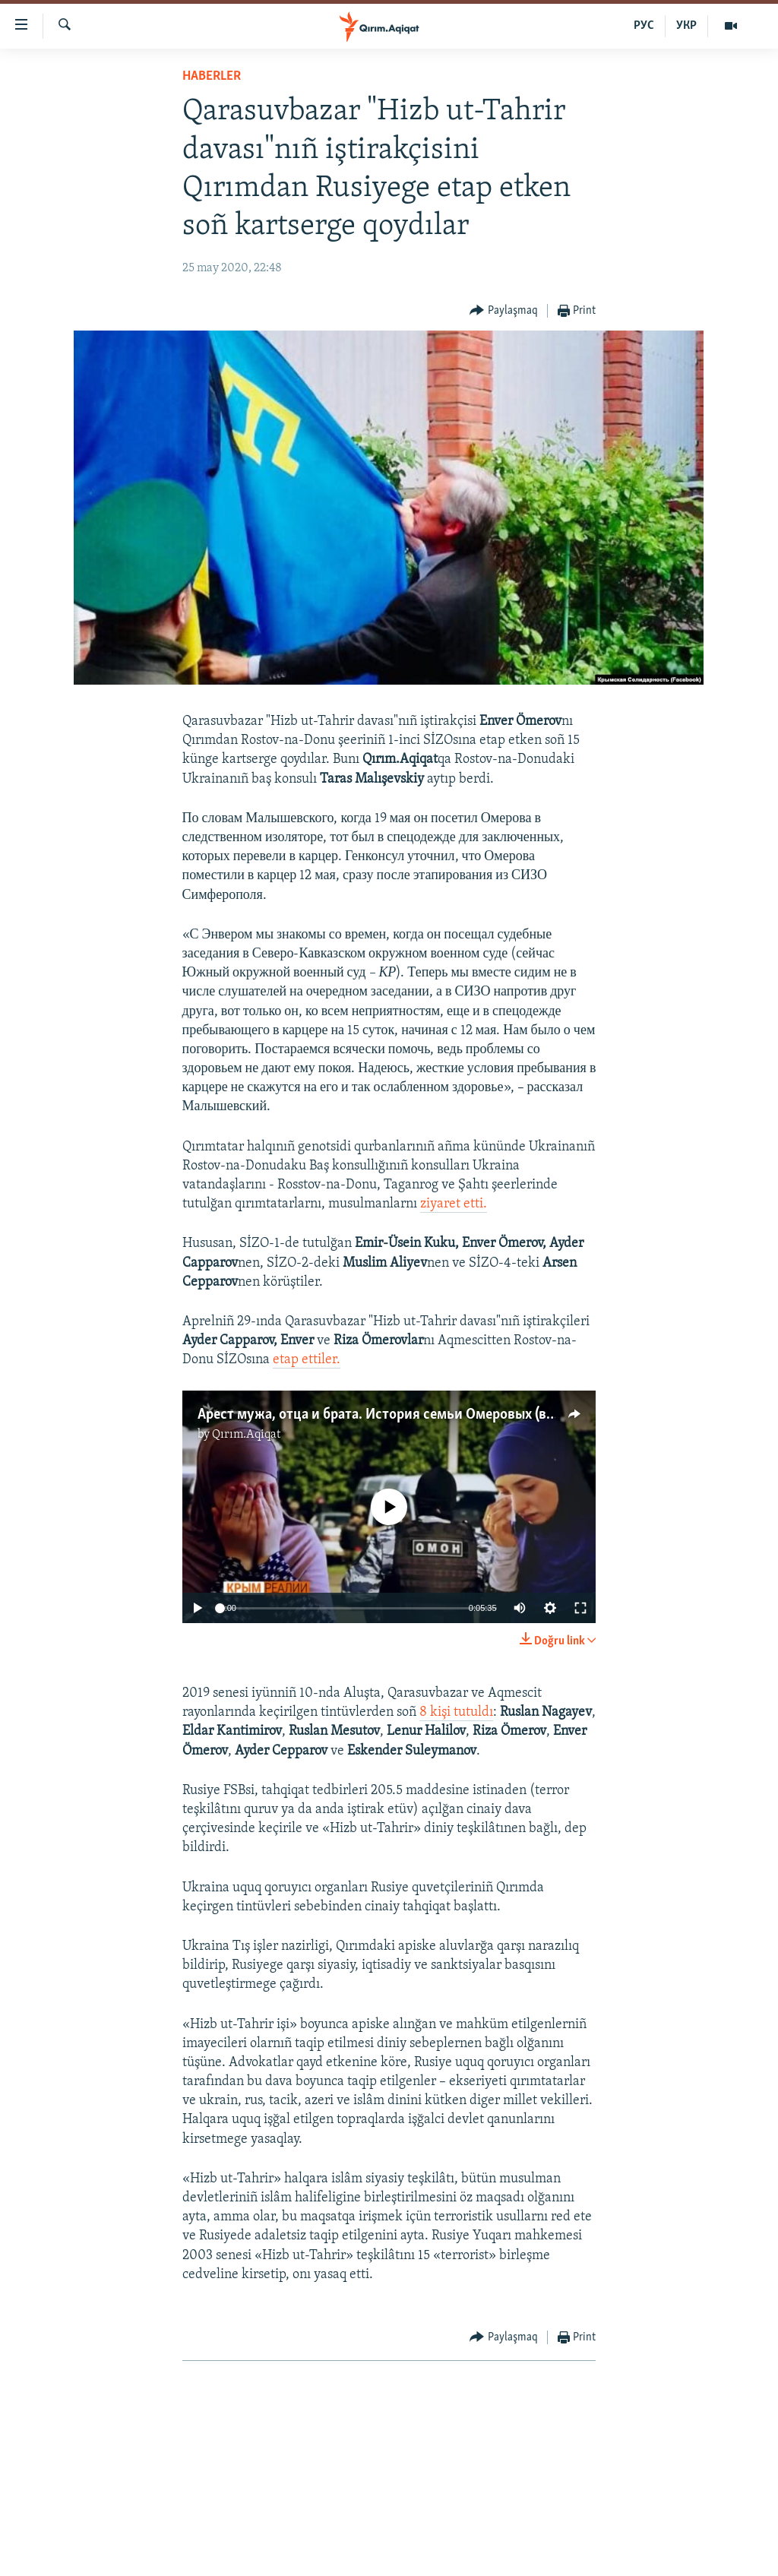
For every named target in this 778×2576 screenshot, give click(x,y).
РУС (644, 26)
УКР (686, 26)
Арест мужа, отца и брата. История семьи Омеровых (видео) (389, 1414)
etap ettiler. (306, 1360)
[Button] (504, 311)
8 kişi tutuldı (456, 1712)
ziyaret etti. (453, 1204)
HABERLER (211, 76)
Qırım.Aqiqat (246, 1435)
